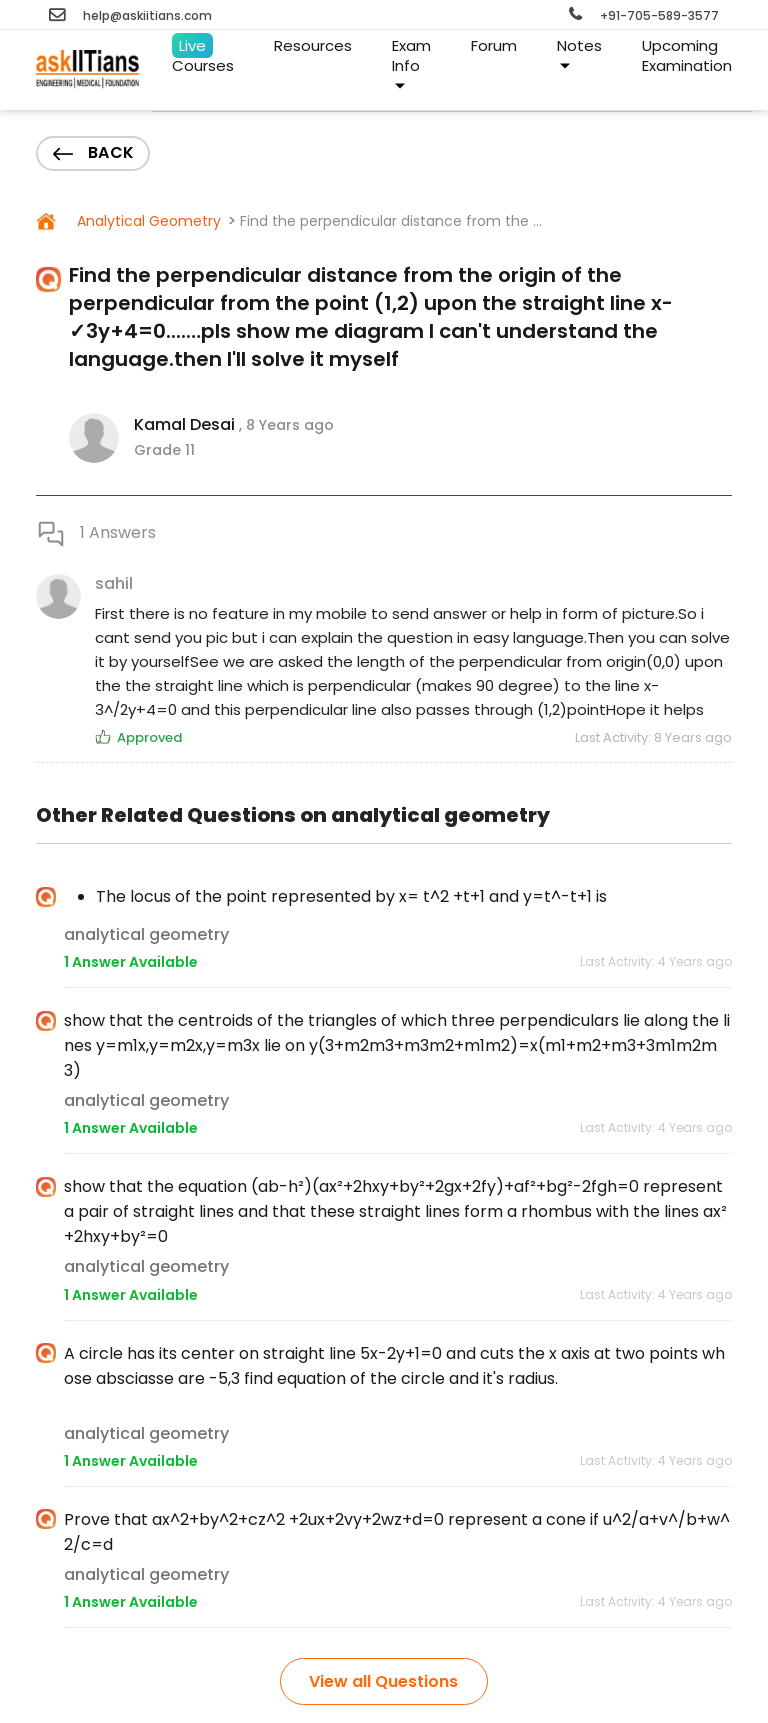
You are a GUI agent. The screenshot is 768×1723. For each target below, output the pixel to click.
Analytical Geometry (147, 221)
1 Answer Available (131, 962)
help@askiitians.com (130, 15)
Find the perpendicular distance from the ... (391, 221)
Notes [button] (579, 53)
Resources (313, 45)
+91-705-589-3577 (644, 15)
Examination (687, 48)
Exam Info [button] (411, 63)
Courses (203, 54)
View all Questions (383, 1681)
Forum (494, 45)
